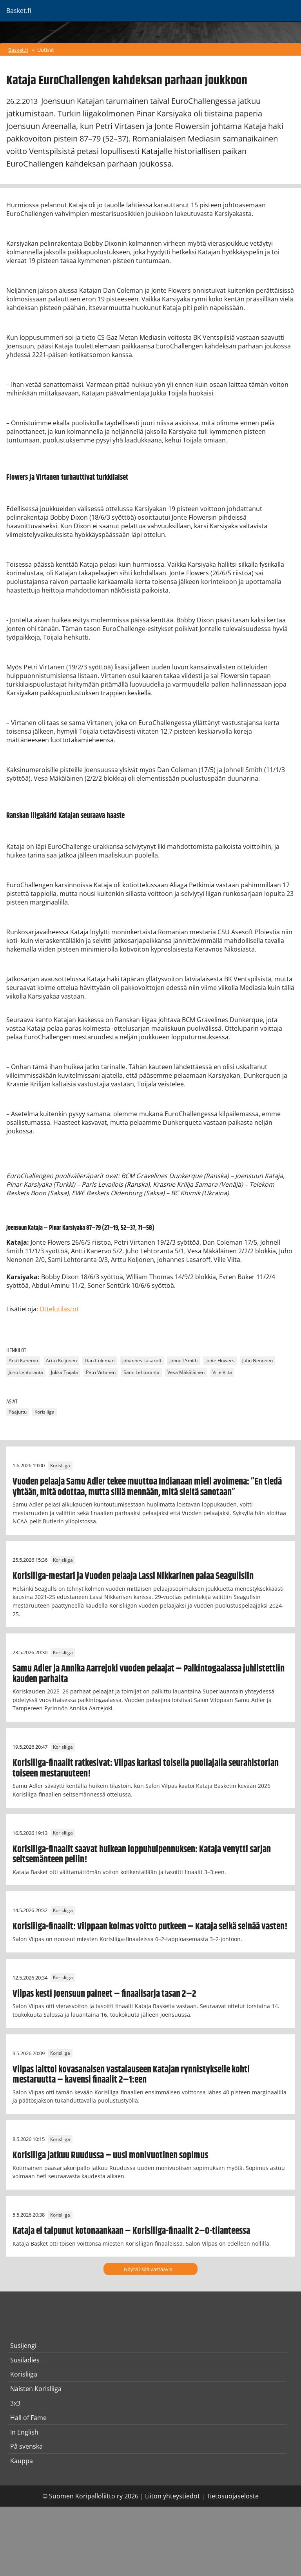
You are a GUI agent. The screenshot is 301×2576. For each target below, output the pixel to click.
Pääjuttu (18, 1412)
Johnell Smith (183, 1361)
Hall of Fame (28, 2417)
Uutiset (45, 49)
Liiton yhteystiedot (172, 2496)
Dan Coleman (99, 1361)
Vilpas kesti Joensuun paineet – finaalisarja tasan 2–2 (104, 1994)
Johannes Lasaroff (141, 1361)
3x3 (15, 2403)
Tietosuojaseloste (233, 2496)
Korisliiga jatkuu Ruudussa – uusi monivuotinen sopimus (110, 2155)
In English (24, 2432)
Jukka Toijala (64, 1372)
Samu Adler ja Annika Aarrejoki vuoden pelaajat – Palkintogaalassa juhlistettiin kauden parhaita (149, 1674)
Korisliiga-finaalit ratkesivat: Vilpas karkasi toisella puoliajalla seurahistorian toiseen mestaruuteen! (146, 1768)
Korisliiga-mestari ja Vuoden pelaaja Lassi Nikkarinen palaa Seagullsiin (133, 1576)
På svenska (26, 2446)
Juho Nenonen (257, 1361)
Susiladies (25, 2360)
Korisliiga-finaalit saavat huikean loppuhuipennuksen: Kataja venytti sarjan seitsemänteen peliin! (142, 1854)
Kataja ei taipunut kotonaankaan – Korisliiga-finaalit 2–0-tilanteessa (131, 2231)
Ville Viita (222, 1372)
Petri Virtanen (101, 1372)
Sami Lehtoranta (141, 1372)
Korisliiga (44, 1412)
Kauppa (21, 2460)
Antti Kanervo (23, 1361)
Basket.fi (18, 49)
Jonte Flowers (219, 1361)
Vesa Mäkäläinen (186, 1372)
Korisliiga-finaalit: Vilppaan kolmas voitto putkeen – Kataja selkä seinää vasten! (150, 1927)
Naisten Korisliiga (36, 2388)
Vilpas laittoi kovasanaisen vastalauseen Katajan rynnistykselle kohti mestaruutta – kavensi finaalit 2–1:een (131, 2075)
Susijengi (23, 2345)
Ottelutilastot (59, 1309)
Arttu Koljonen (61, 1361)
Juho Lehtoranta (26, 1372)
